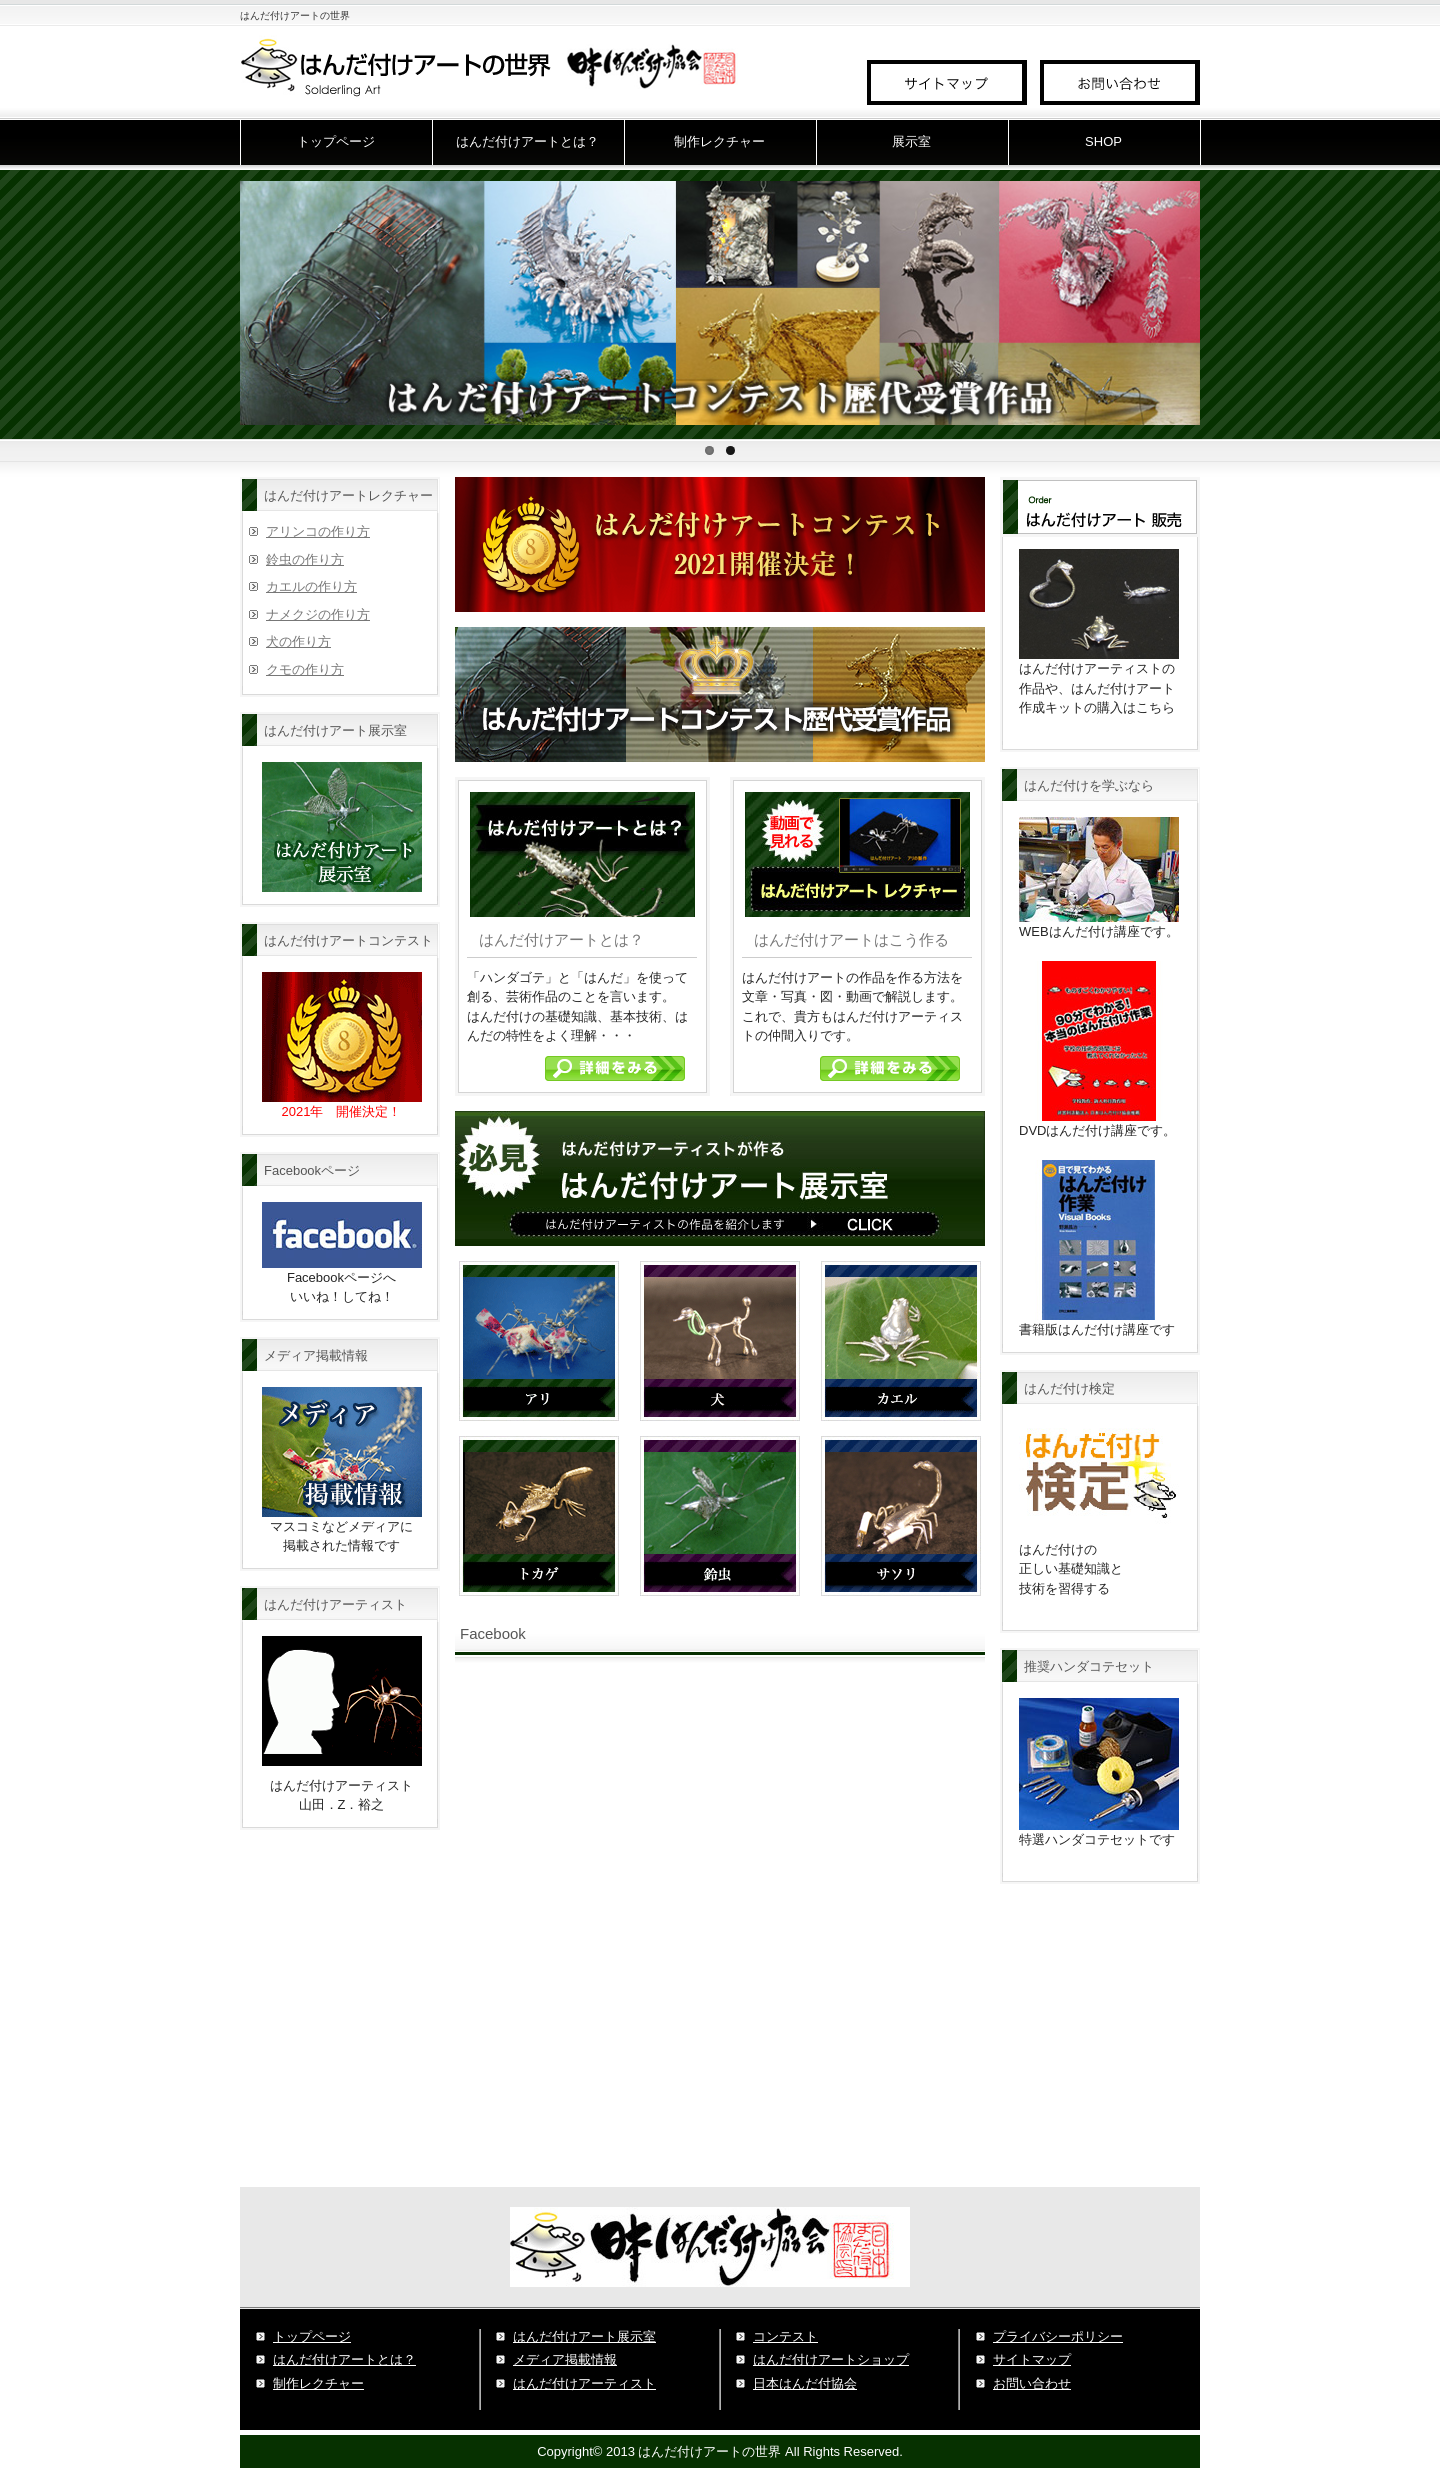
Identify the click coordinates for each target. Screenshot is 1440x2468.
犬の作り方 (298, 641)
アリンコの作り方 (318, 531)
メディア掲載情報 (565, 2359)
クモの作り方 (305, 669)
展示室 (911, 141)
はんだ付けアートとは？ (527, 141)
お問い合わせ (1032, 2383)
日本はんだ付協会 (805, 2383)
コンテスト (785, 2336)
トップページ (336, 141)
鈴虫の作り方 (305, 559)
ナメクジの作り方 (318, 614)
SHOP (1103, 141)
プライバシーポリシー (1058, 2336)
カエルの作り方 (311, 586)
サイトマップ (1032, 2359)
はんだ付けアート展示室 (584, 2336)
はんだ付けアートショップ (831, 2359)
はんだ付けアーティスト (584, 2383)
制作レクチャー (719, 141)
